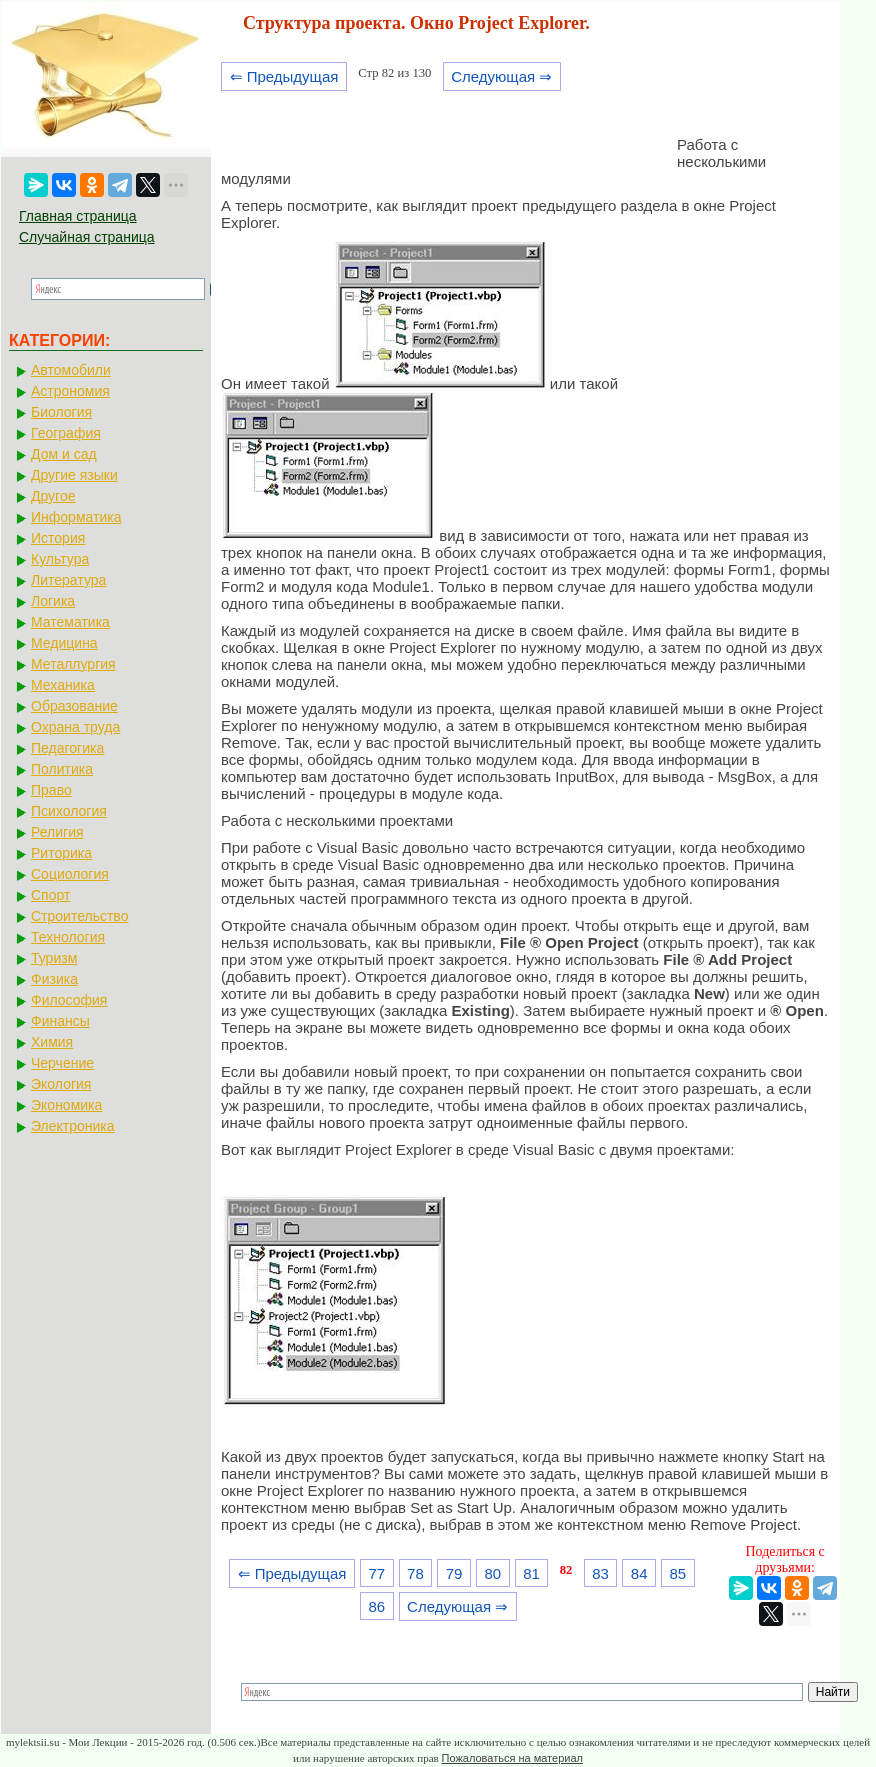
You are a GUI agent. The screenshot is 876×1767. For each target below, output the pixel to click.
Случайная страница (87, 237)
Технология (68, 937)
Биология (61, 412)
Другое (53, 496)
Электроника (73, 1126)
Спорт (50, 895)
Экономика (66, 1105)
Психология (69, 811)
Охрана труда (75, 727)
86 (376, 1606)
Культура (60, 559)
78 (415, 1573)
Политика (62, 769)
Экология (61, 1084)
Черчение (62, 1063)
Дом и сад (64, 454)
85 (678, 1573)
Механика (63, 685)
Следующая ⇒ (501, 76)
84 (639, 1573)
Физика (54, 979)
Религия (57, 832)
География (66, 433)
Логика (53, 601)
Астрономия (70, 391)
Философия (69, 1000)
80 (492, 1573)
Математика (70, 622)
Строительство (79, 916)
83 (600, 1573)
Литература (68, 580)
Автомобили (71, 370)
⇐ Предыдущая (284, 76)
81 (531, 1573)
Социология (70, 874)
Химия (52, 1042)
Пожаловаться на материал (512, 1758)
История (58, 538)
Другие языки (74, 475)
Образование (74, 706)
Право (51, 790)
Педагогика (67, 748)
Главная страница (78, 216)
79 (454, 1573)
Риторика (61, 853)
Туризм (54, 958)
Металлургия (73, 664)
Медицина (64, 643)
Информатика (76, 517)
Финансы (60, 1021)
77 (376, 1573)
